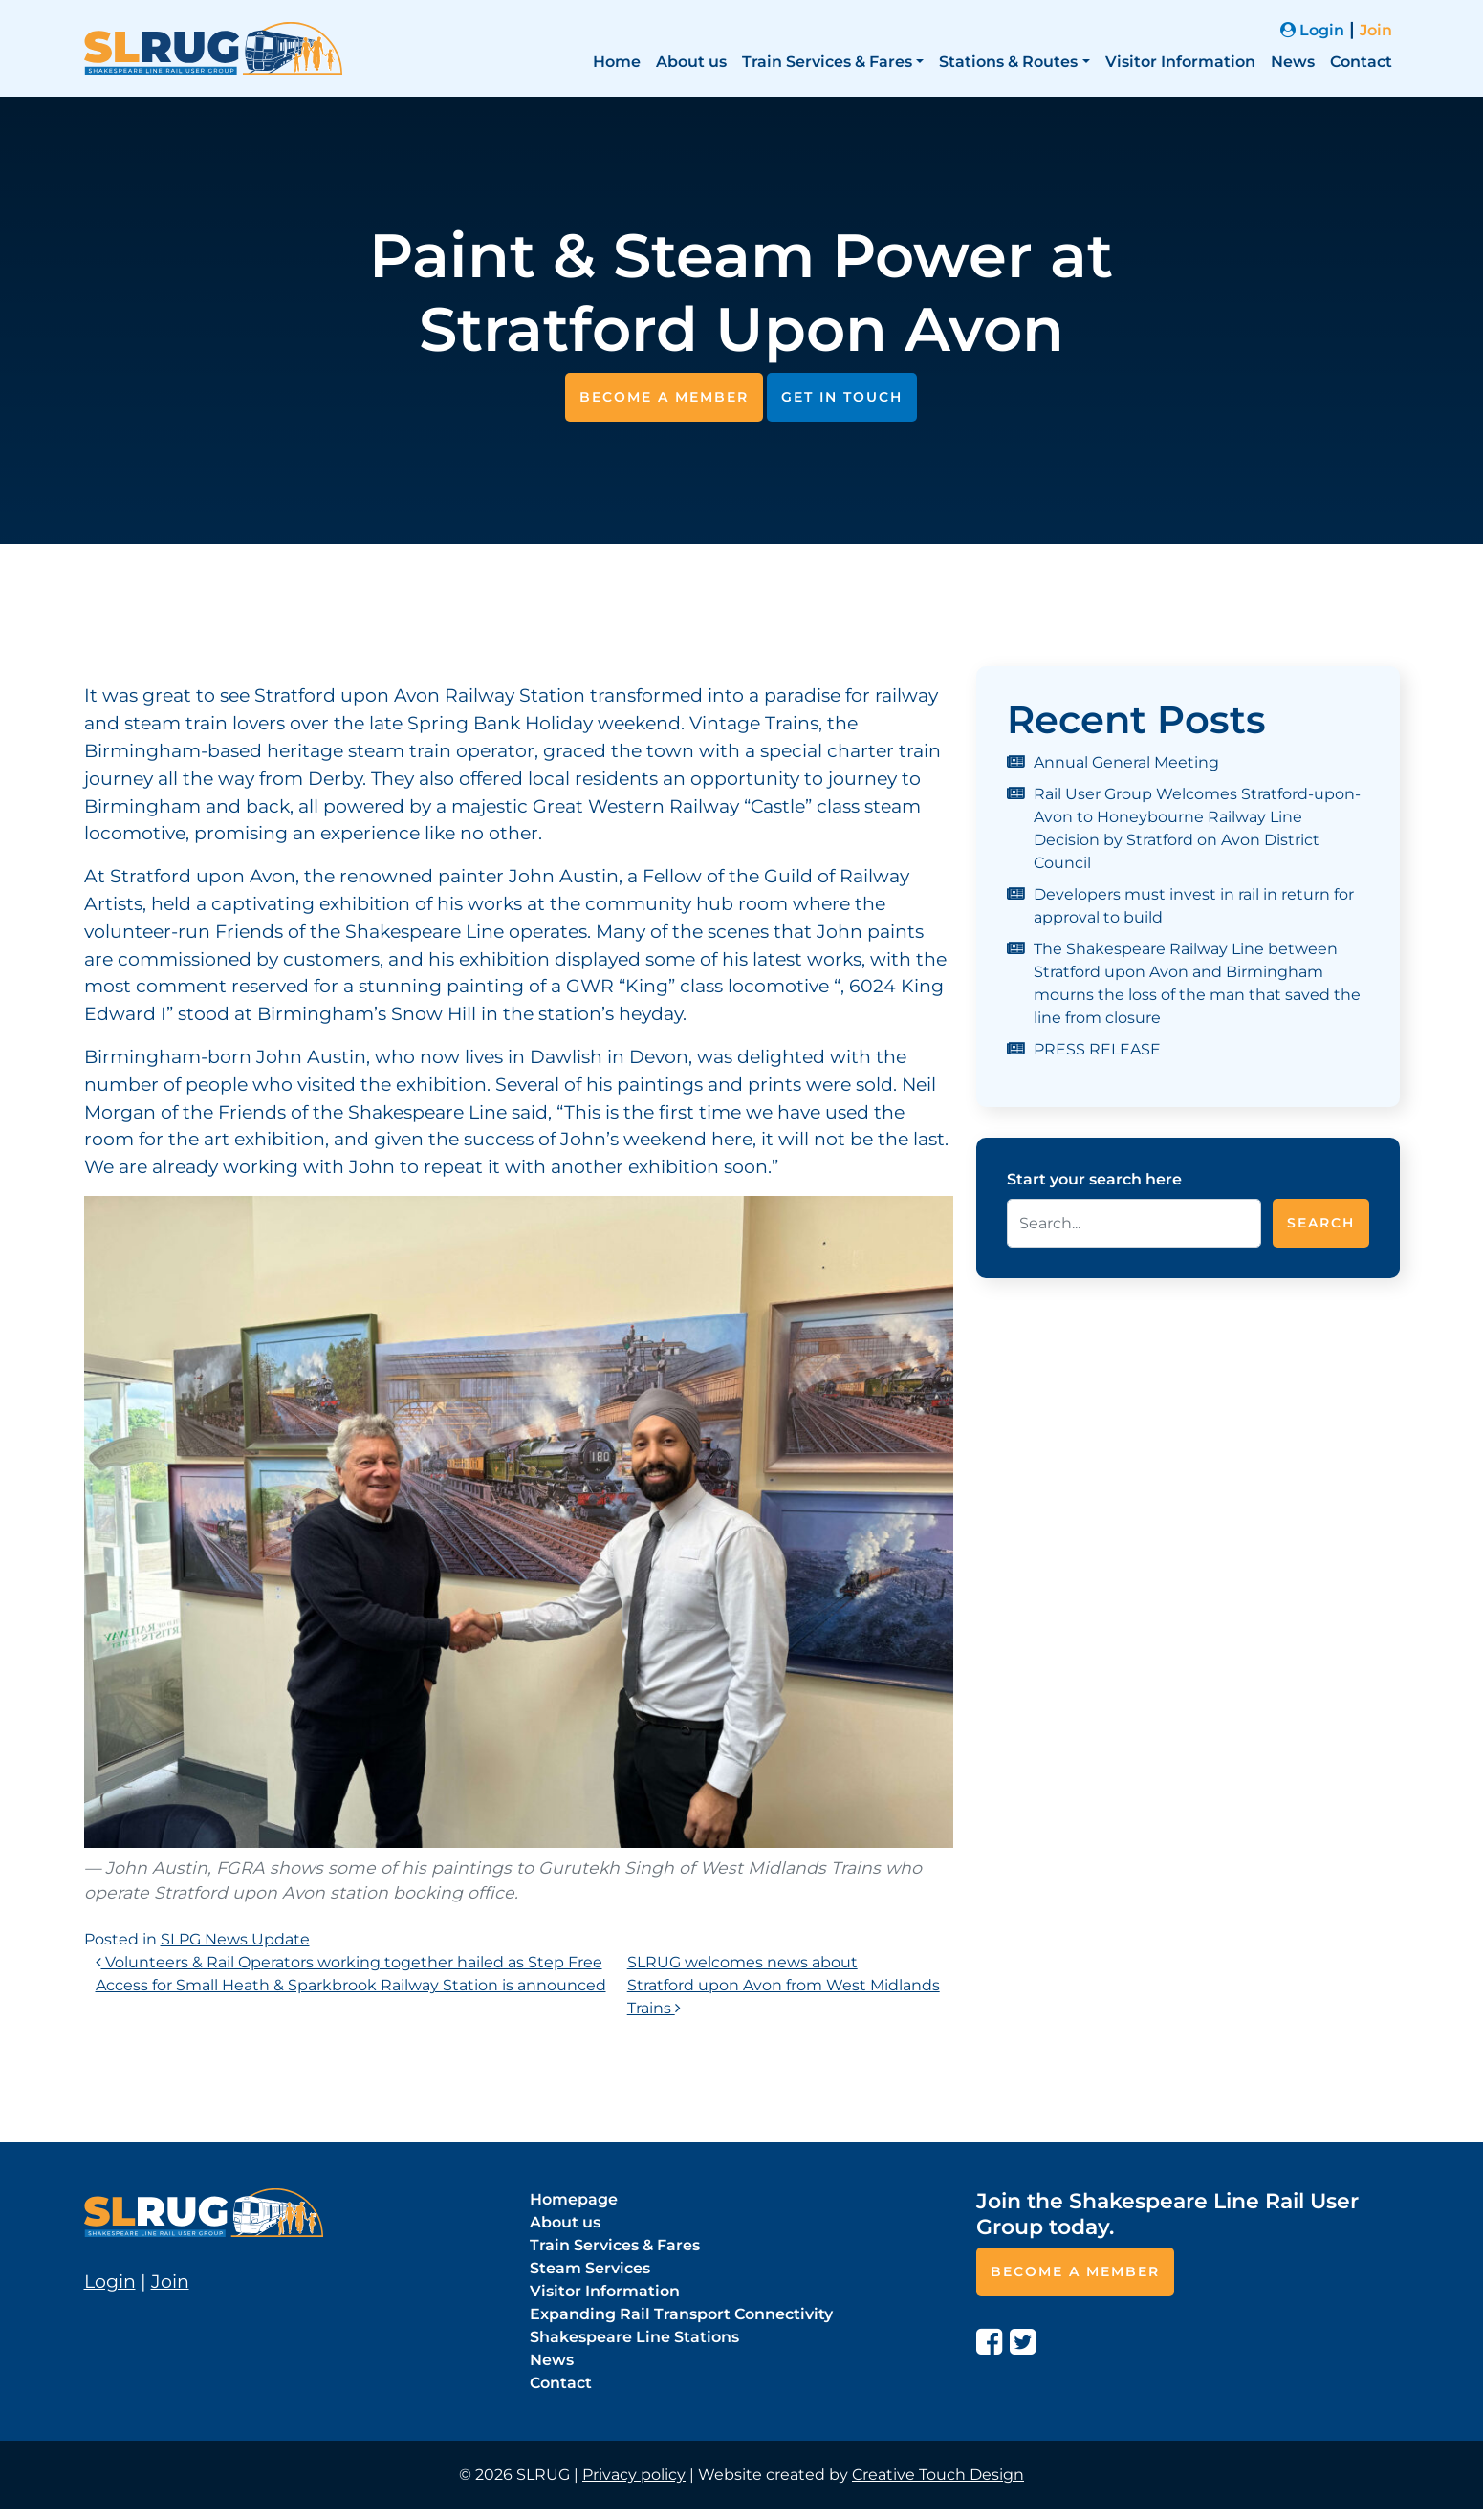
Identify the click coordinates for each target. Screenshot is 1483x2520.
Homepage (574, 2199)
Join (1376, 30)
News (1293, 62)
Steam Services (590, 2268)
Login (1312, 30)
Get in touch (842, 396)
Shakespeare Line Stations (634, 2337)
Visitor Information (1180, 62)
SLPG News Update (235, 1939)
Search (1321, 1222)
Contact (1361, 62)
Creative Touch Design (938, 2475)
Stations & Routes (1008, 62)
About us (691, 62)
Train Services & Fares (827, 62)
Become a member (664, 396)
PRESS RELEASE (1097, 1049)
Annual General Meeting (1126, 762)
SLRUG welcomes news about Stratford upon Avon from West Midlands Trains (783, 1985)
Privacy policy (634, 2475)
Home (617, 62)
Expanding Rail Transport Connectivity (681, 2314)
